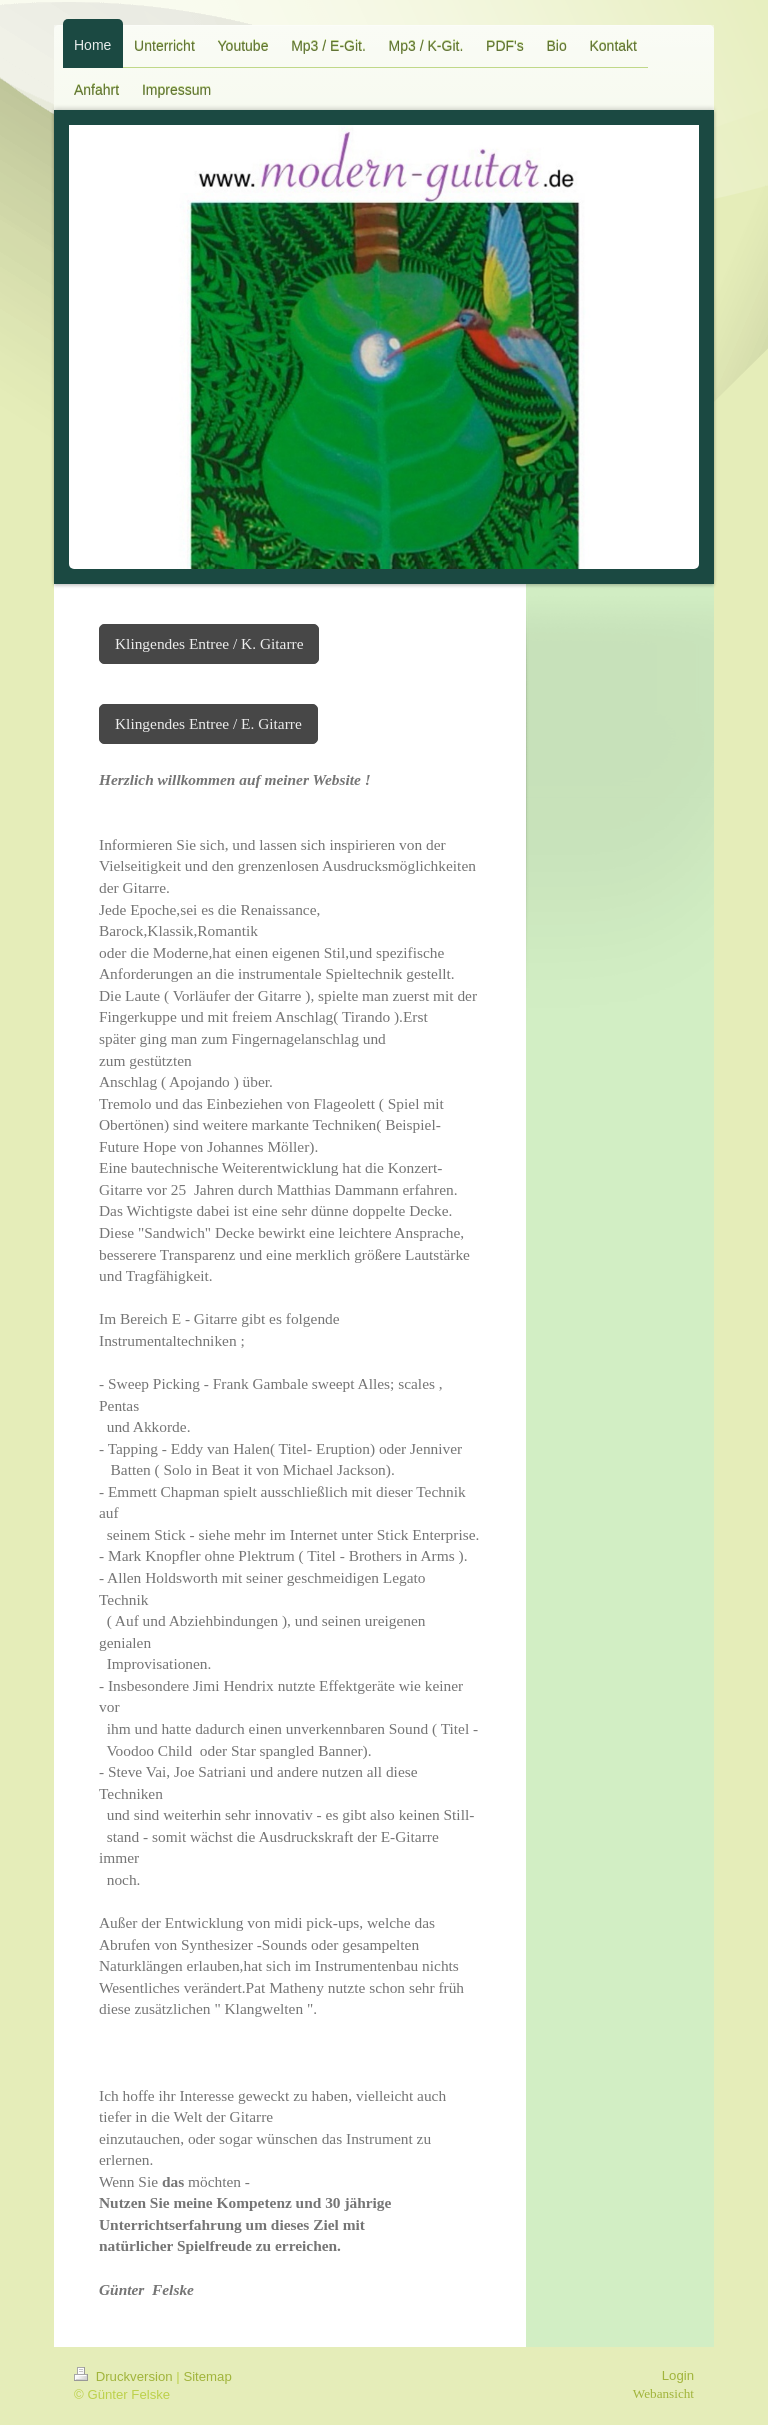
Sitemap (207, 2376)
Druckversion (125, 2376)
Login (678, 2375)
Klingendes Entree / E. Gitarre (208, 723)
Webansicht (663, 2393)
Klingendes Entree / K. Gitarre (209, 643)
